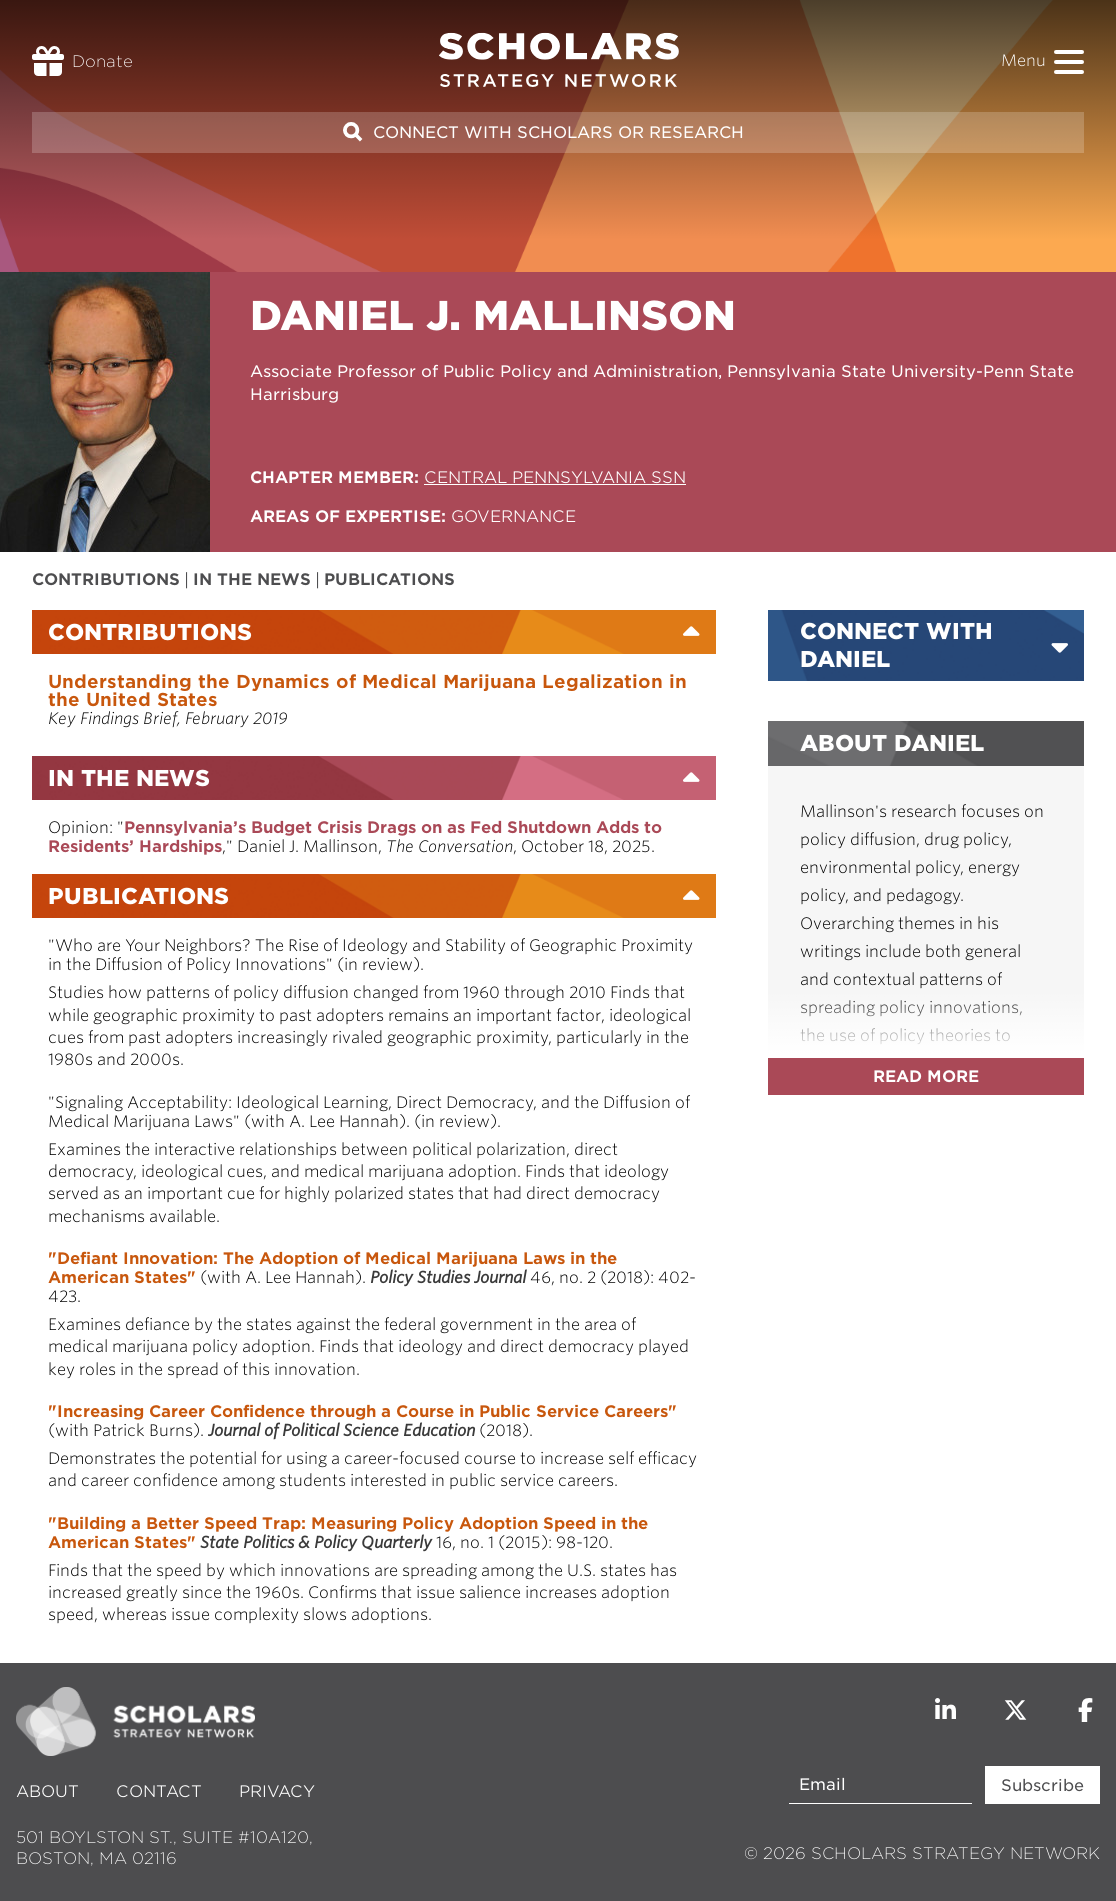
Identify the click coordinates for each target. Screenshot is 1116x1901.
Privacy (277, 1791)
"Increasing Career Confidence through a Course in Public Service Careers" (362, 1411)
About (50, 1791)
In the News (252, 579)
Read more (926, 1076)
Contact (159, 1791)
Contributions (106, 579)
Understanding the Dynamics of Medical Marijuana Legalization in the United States (367, 690)
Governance (513, 516)
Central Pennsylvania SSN (555, 477)
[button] (1069, 62)
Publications (389, 579)
